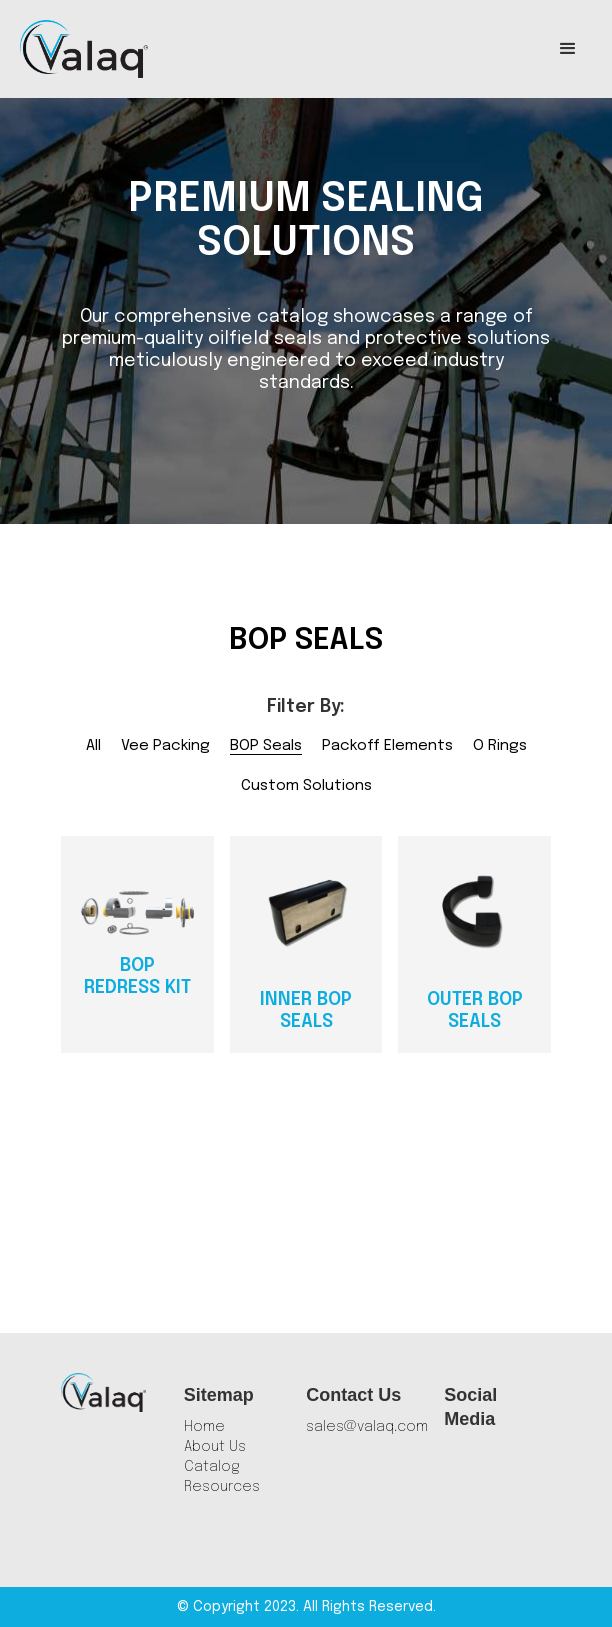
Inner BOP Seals (306, 1011)
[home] (84, 49)
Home (204, 1427)
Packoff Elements (387, 746)
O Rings (500, 746)
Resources (222, 1487)
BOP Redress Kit (137, 977)
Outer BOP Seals (475, 1011)
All (93, 746)
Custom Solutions (306, 786)
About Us (215, 1447)
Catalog (212, 1467)
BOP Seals (266, 746)
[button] (568, 49)
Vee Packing (165, 746)
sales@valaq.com (367, 1427)
